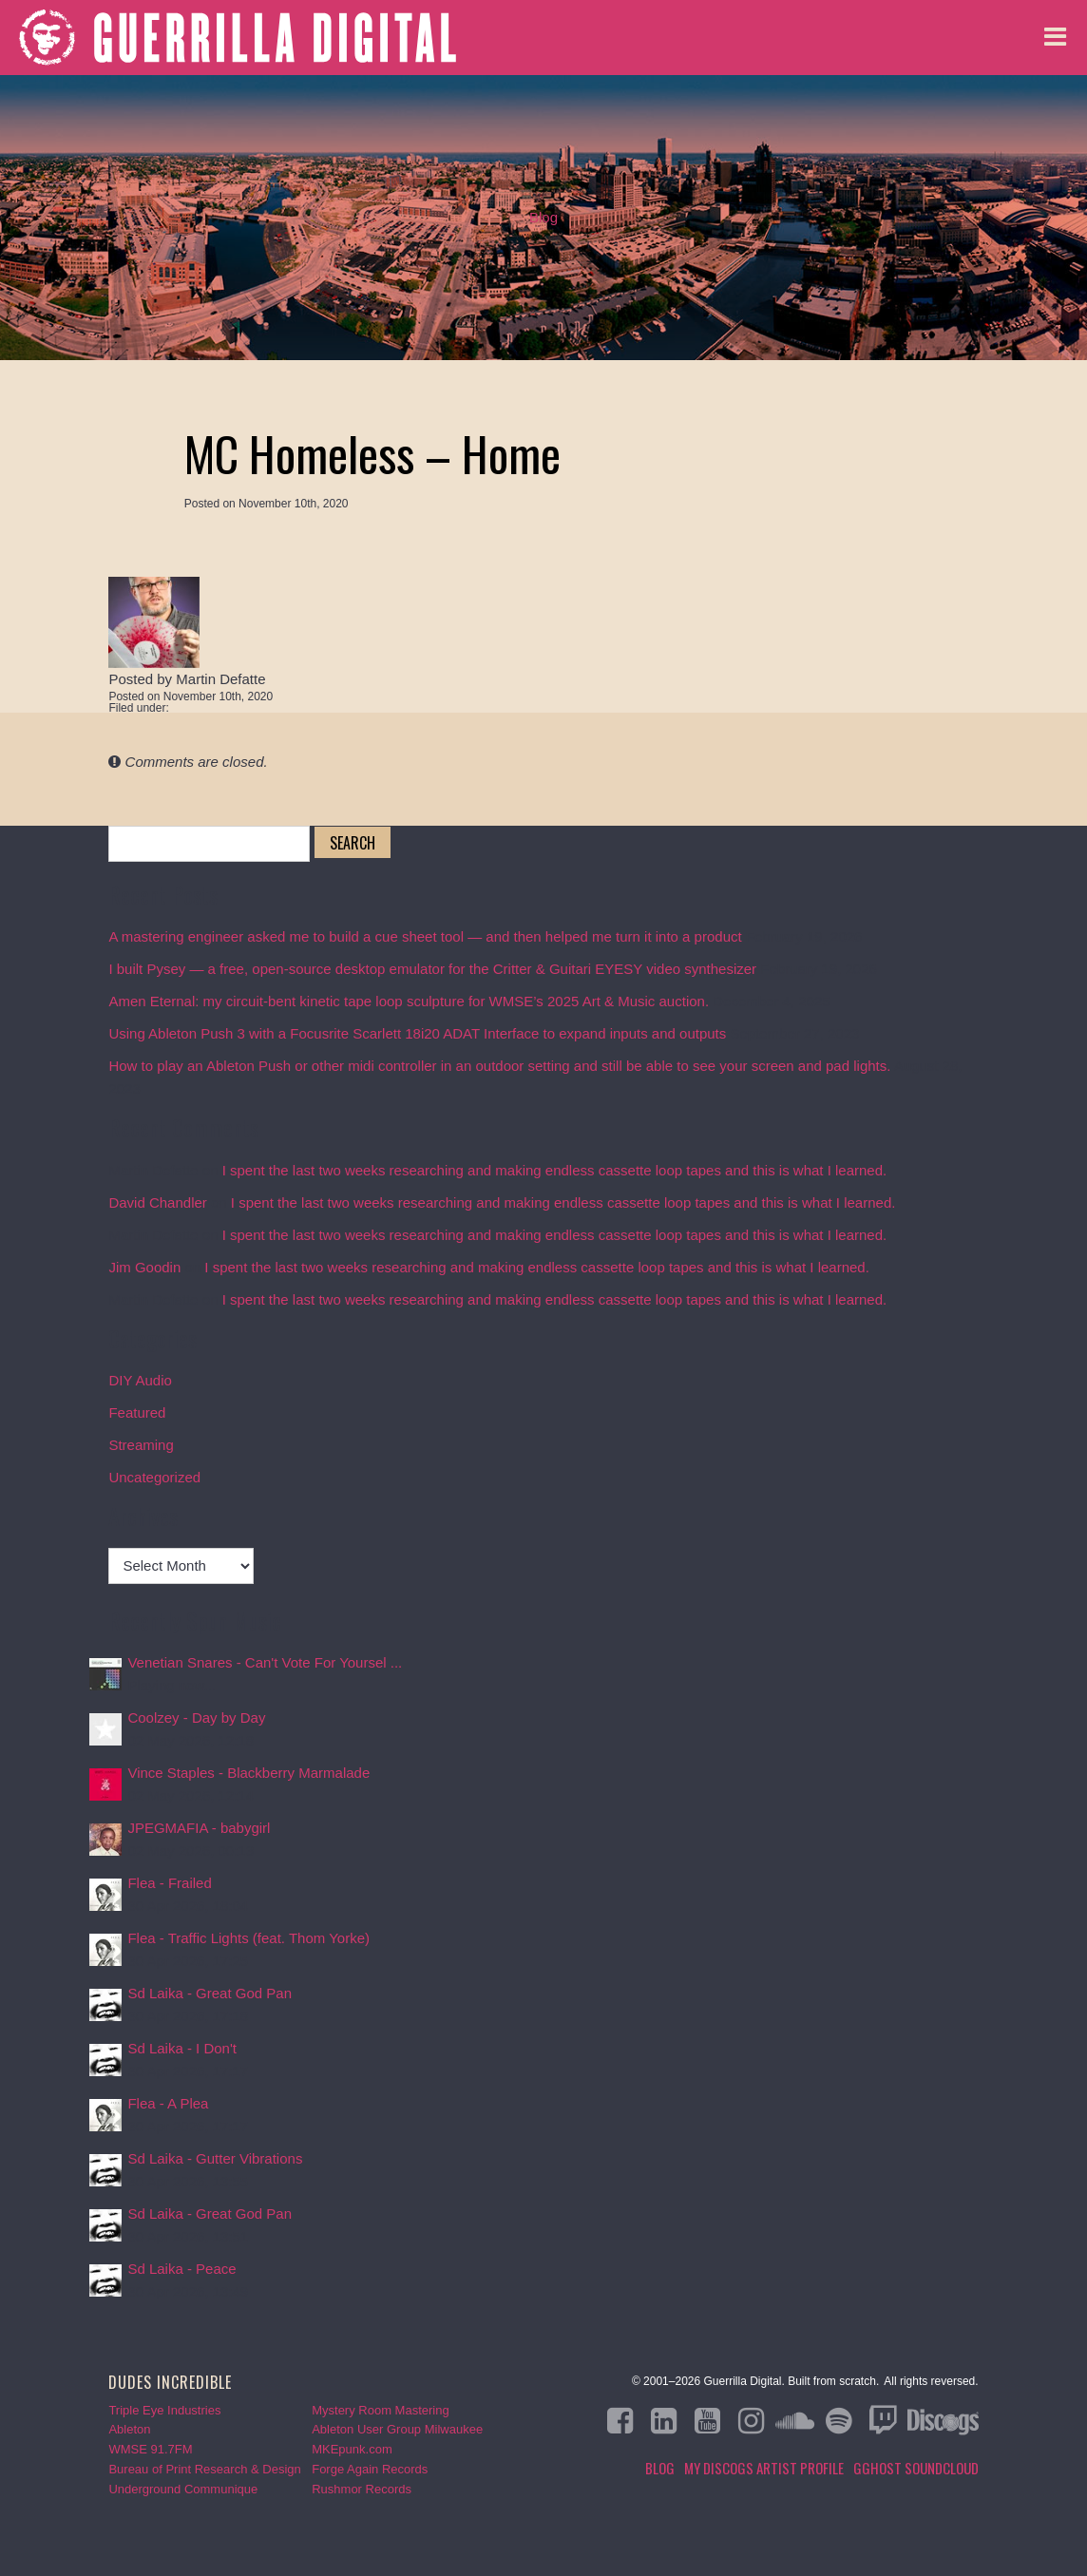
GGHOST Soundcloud (916, 2467)
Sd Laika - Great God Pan (209, 1993)
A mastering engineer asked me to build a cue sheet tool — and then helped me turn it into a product (424, 936)
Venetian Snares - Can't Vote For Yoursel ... (264, 1662)
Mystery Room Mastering (380, 2410)
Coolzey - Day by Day (196, 1717)
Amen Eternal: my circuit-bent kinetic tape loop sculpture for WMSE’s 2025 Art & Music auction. (408, 1001)
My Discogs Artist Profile (764, 2467)
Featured (136, 1412)
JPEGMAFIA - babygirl (198, 1828)
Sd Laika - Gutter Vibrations (214, 2158)
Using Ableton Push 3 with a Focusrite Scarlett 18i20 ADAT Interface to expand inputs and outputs (417, 1033)
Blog (543, 217)
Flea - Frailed (169, 1883)
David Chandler (157, 1202)
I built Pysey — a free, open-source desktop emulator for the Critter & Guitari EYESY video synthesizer (432, 969)
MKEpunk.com (352, 2449)
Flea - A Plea (167, 2103)
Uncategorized (154, 1477)
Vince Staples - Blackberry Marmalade (248, 1773)
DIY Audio (139, 1380)
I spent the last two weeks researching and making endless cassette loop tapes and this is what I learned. (554, 1170)
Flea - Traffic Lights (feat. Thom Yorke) (248, 1938)
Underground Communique (182, 2489)
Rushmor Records (361, 2489)
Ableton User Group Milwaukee (397, 2429)
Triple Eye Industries (164, 2410)
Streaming (140, 1445)
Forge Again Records (370, 2469)
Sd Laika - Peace (181, 2269)
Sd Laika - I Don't (182, 2048)
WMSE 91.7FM (150, 2449)
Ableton (129, 2429)
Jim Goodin (144, 1267)
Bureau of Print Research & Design (204, 2469)
